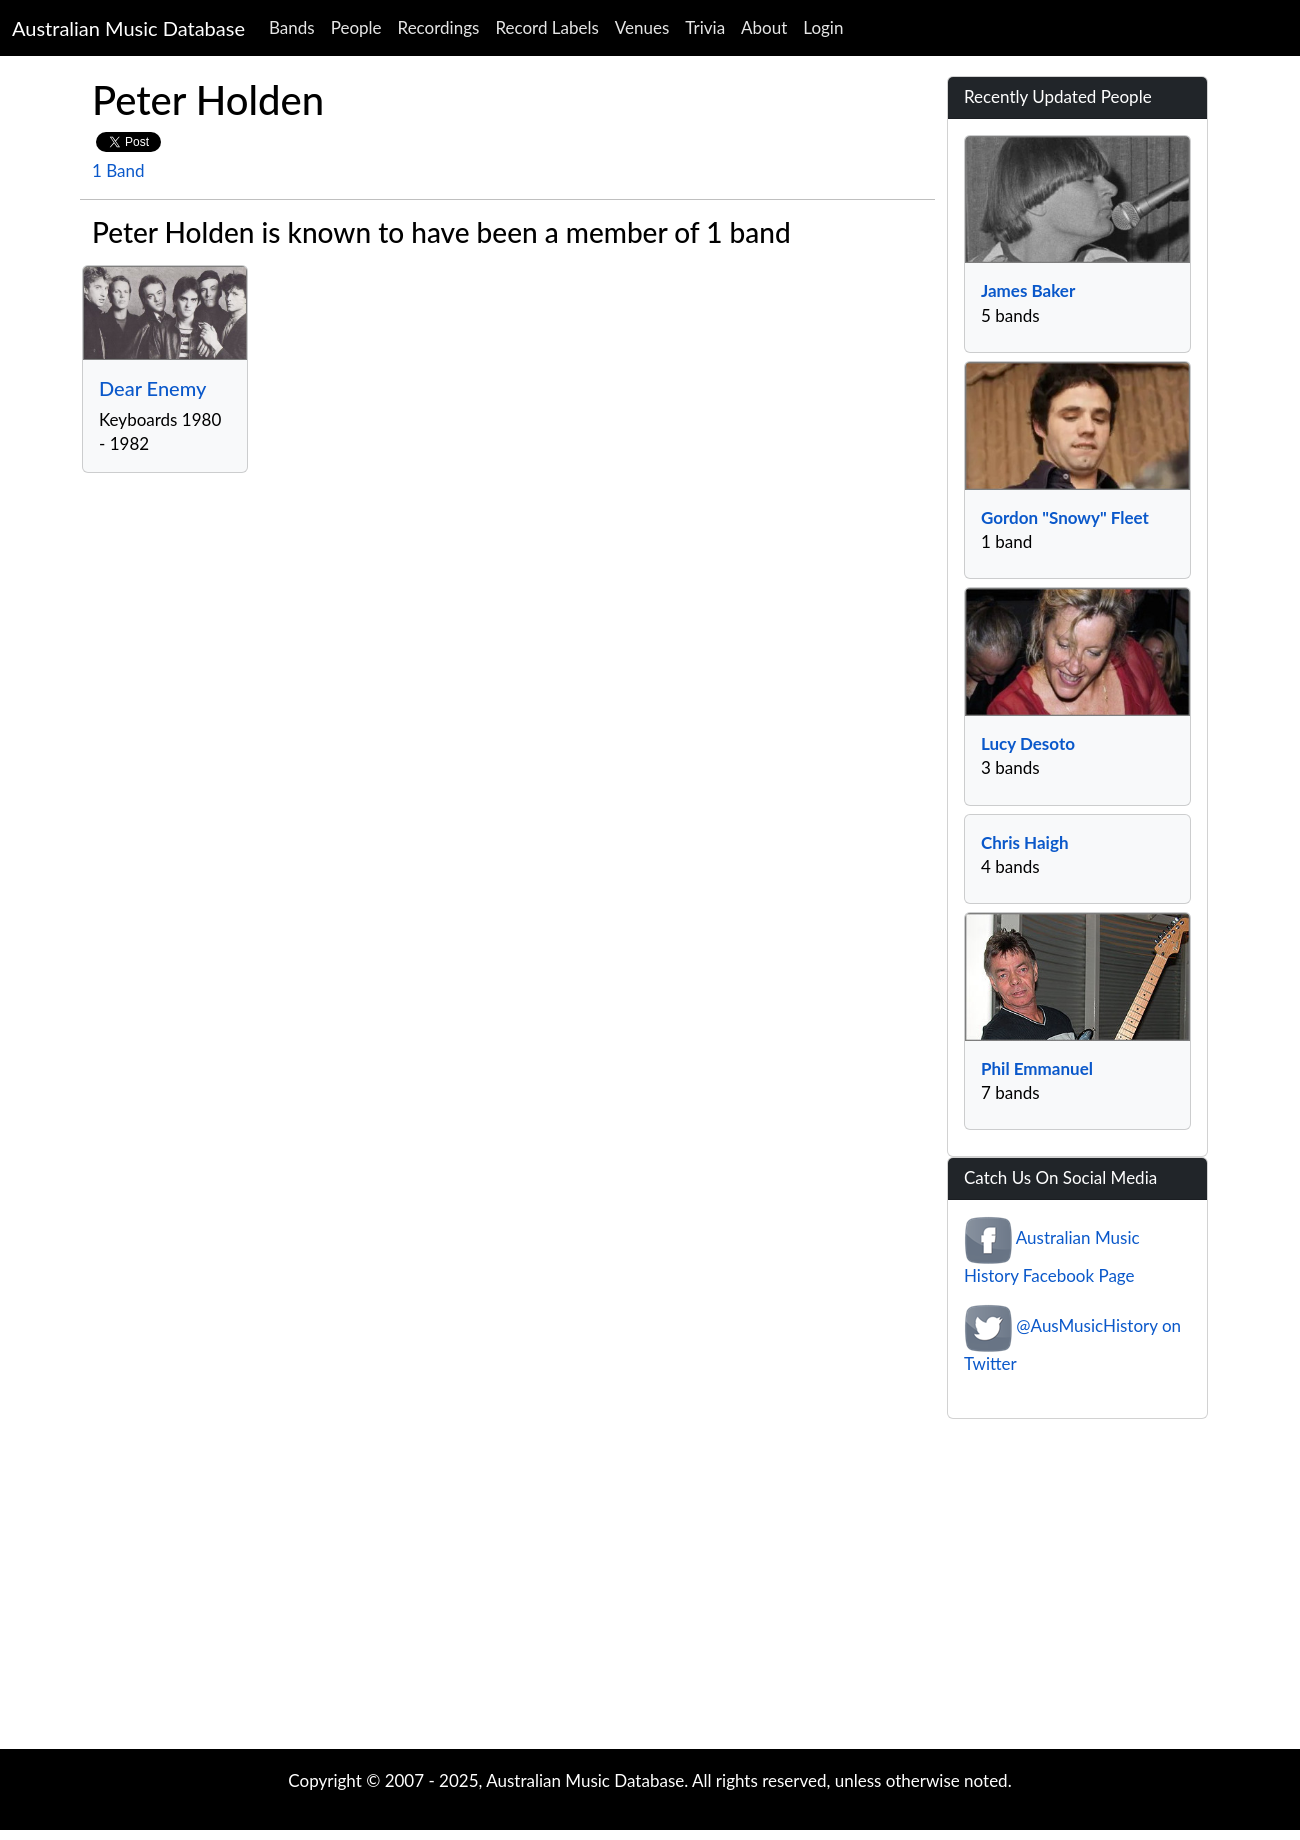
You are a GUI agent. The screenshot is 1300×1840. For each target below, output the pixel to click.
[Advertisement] (650, 1589)
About (764, 27)
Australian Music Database (128, 28)
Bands (292, 27)
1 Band (118, 170)
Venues (642, 27)
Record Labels (546, 27)
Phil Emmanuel (1037, 1068)
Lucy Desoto (1028, 743)
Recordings (439, 27)
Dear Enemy (152, 388)
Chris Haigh (1024, 842)
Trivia (705, 27)
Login (823, 27)
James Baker (1028, 290)
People (356, 27)
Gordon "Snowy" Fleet (1065, 517)
